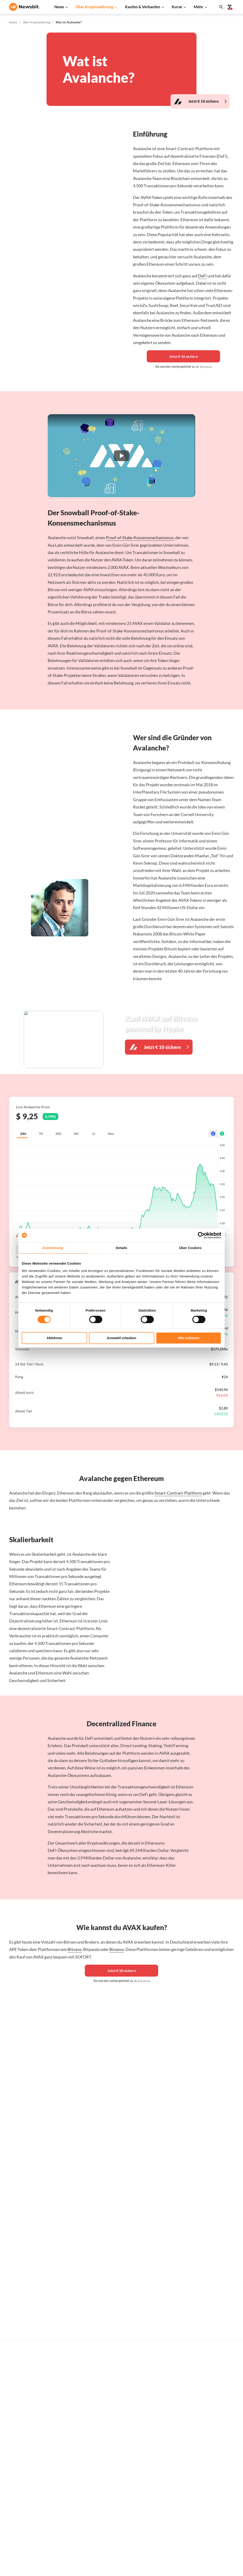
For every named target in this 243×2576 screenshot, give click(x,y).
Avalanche (169, 2528)
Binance (116, 1956)
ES (25, 2504)
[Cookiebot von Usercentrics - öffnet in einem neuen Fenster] (201, 1235)
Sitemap (102, 2568)
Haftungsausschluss (227, 2522)
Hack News (68, 2528)
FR (18, 2504)
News (59, 6)
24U (23, 1141)
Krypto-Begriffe (122, 2499)
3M (76, 1141)
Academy (117, 2507)
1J (93, 1141)
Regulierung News (73, 2513)
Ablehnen (54, 1338)
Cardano (167, 2482)
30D (58, 1141)
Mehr (198, 6)
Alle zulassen (188, 1338)
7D (41, 1141)
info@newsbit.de (21, 2464)
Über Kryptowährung (94, 6)
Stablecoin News (72, 2505)
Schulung (117, 2514)
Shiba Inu (168, 2505)
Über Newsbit (222, 2507)
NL (11, 2504)
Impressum (220, 2545)
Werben (218, 2452)
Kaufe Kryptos (121, 2452)
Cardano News (71, 2475)
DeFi (202, 275)
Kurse (177, 6)
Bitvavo (75, 1956)
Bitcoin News (70, 2452)
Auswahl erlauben (121, 1338)
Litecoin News (70, 2482)
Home (13, 22)
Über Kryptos (120, 2484)
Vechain (167, 2521)
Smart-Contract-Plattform (178, 1500)
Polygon (167, 2513)
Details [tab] (121, 1248)
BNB (164, 2536)
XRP (164, 2475)
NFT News (67, 2521)
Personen (117, 2491)
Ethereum (168, 2467)
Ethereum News (72, 2459)
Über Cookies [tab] (190, 1248)
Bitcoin (166, 2459)
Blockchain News (73, 2498)
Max (111, 1141)
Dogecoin (168, 2490)
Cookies (218, 2537)
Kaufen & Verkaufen (142, 6)
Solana (166, 2498)
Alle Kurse (169, 2452)
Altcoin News (70, 2490)
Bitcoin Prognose (123, 2530)
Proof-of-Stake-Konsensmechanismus (140, 544)
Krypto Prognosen (124, 2522)
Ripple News (69, 2467)
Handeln (116, 2459)
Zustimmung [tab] (52, 1248)
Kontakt (218, 2499)
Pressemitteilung (73, 2536)
